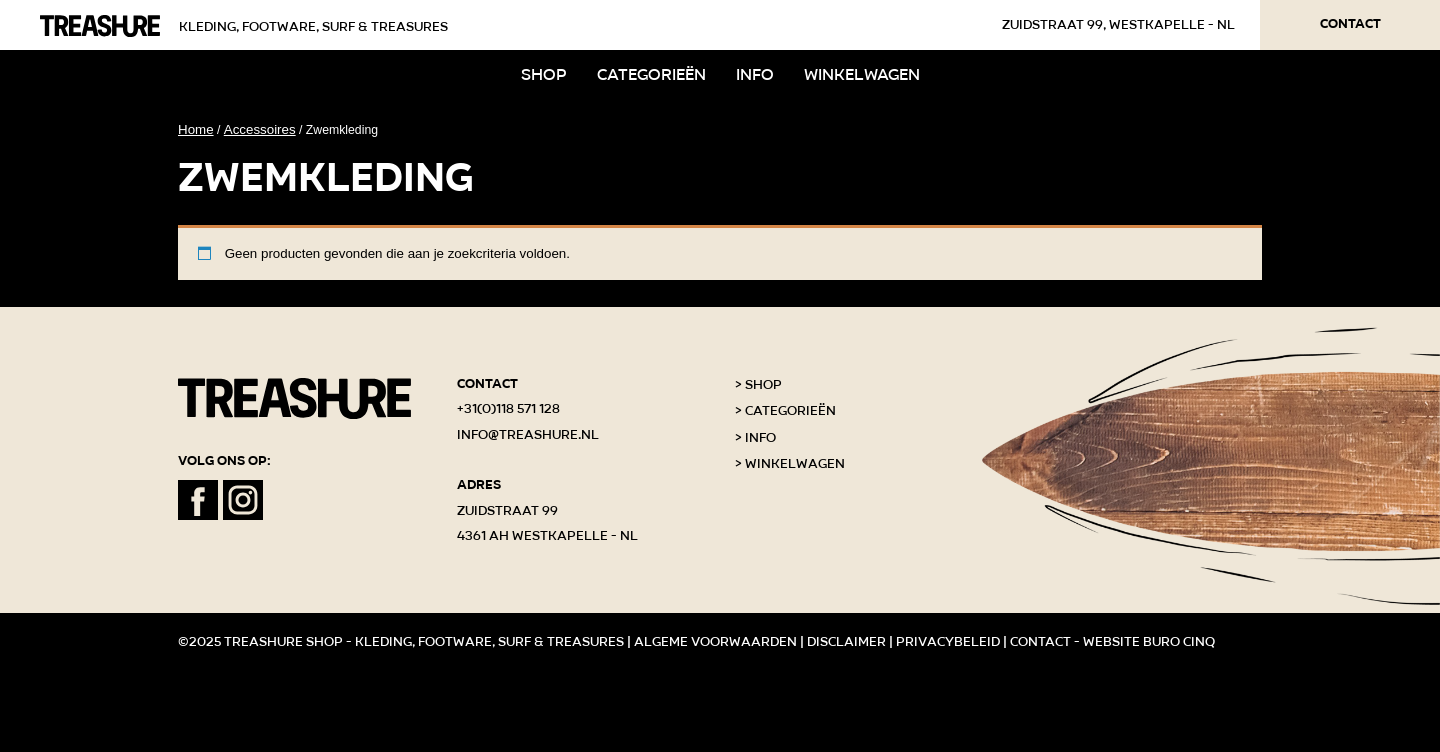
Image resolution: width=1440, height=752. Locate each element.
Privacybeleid (948, 642)
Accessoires (260, 129)
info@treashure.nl (528, 435)
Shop (544, 74)
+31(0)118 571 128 (508, 409)
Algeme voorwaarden (715, 642)
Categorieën (651, 74)
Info (755, 74)
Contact (1350, 24)
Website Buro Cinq (1149, 642)
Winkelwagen (862, 74)
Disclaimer (846, 642)
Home (196, 129)
